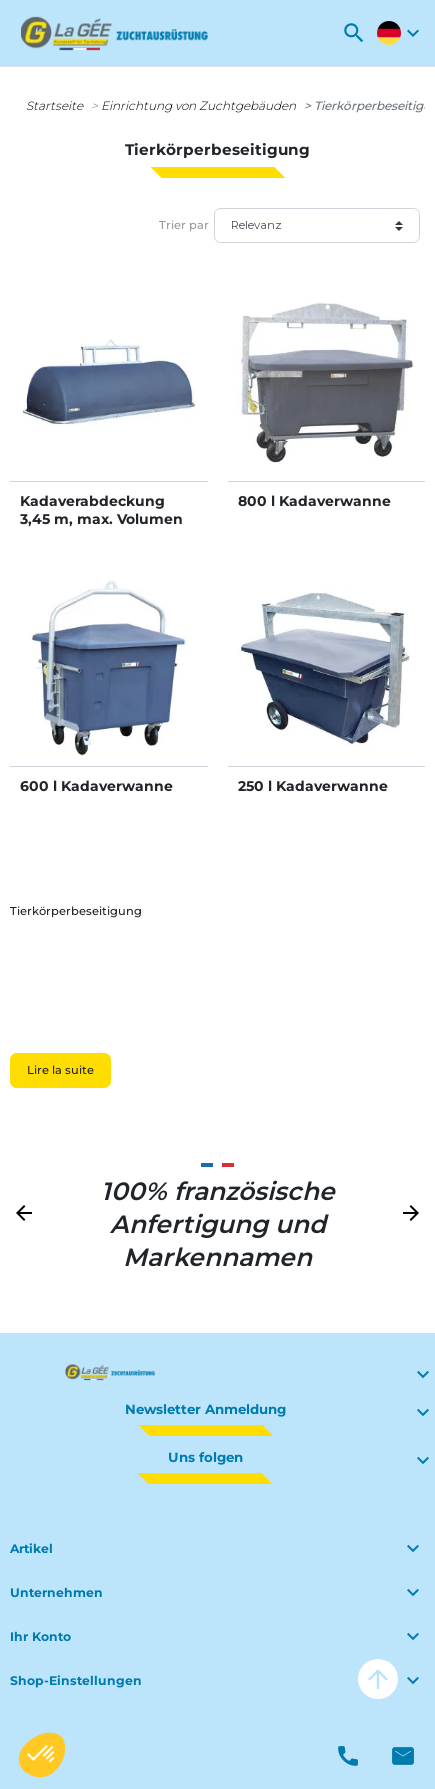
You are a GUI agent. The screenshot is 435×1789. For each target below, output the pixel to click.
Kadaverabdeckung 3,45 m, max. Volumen (101, 510)
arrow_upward (378, 1679)
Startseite (54, 105)
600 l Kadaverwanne (96, 786)
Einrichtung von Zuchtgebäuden (198, 105)
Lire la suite (60, 1070)
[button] (354, 33)
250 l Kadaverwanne (313, 786)
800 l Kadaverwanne (314, 501)
